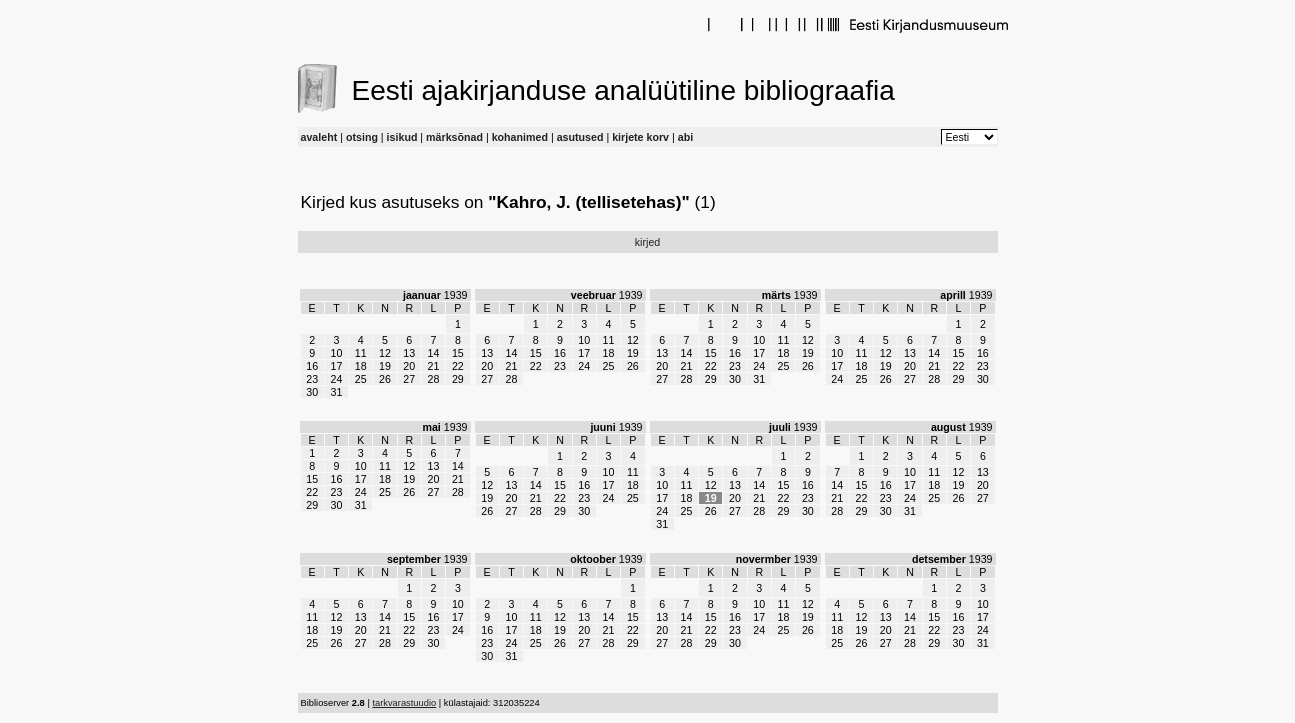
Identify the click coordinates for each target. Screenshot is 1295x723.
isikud (402, 137)
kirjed (647, 242)
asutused (580, 137)
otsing (362, 137)
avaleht (319, 137)
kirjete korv (640, 137)
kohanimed (520, 137)
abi (685, 137)
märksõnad (454, 137)
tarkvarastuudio (404, 703)
